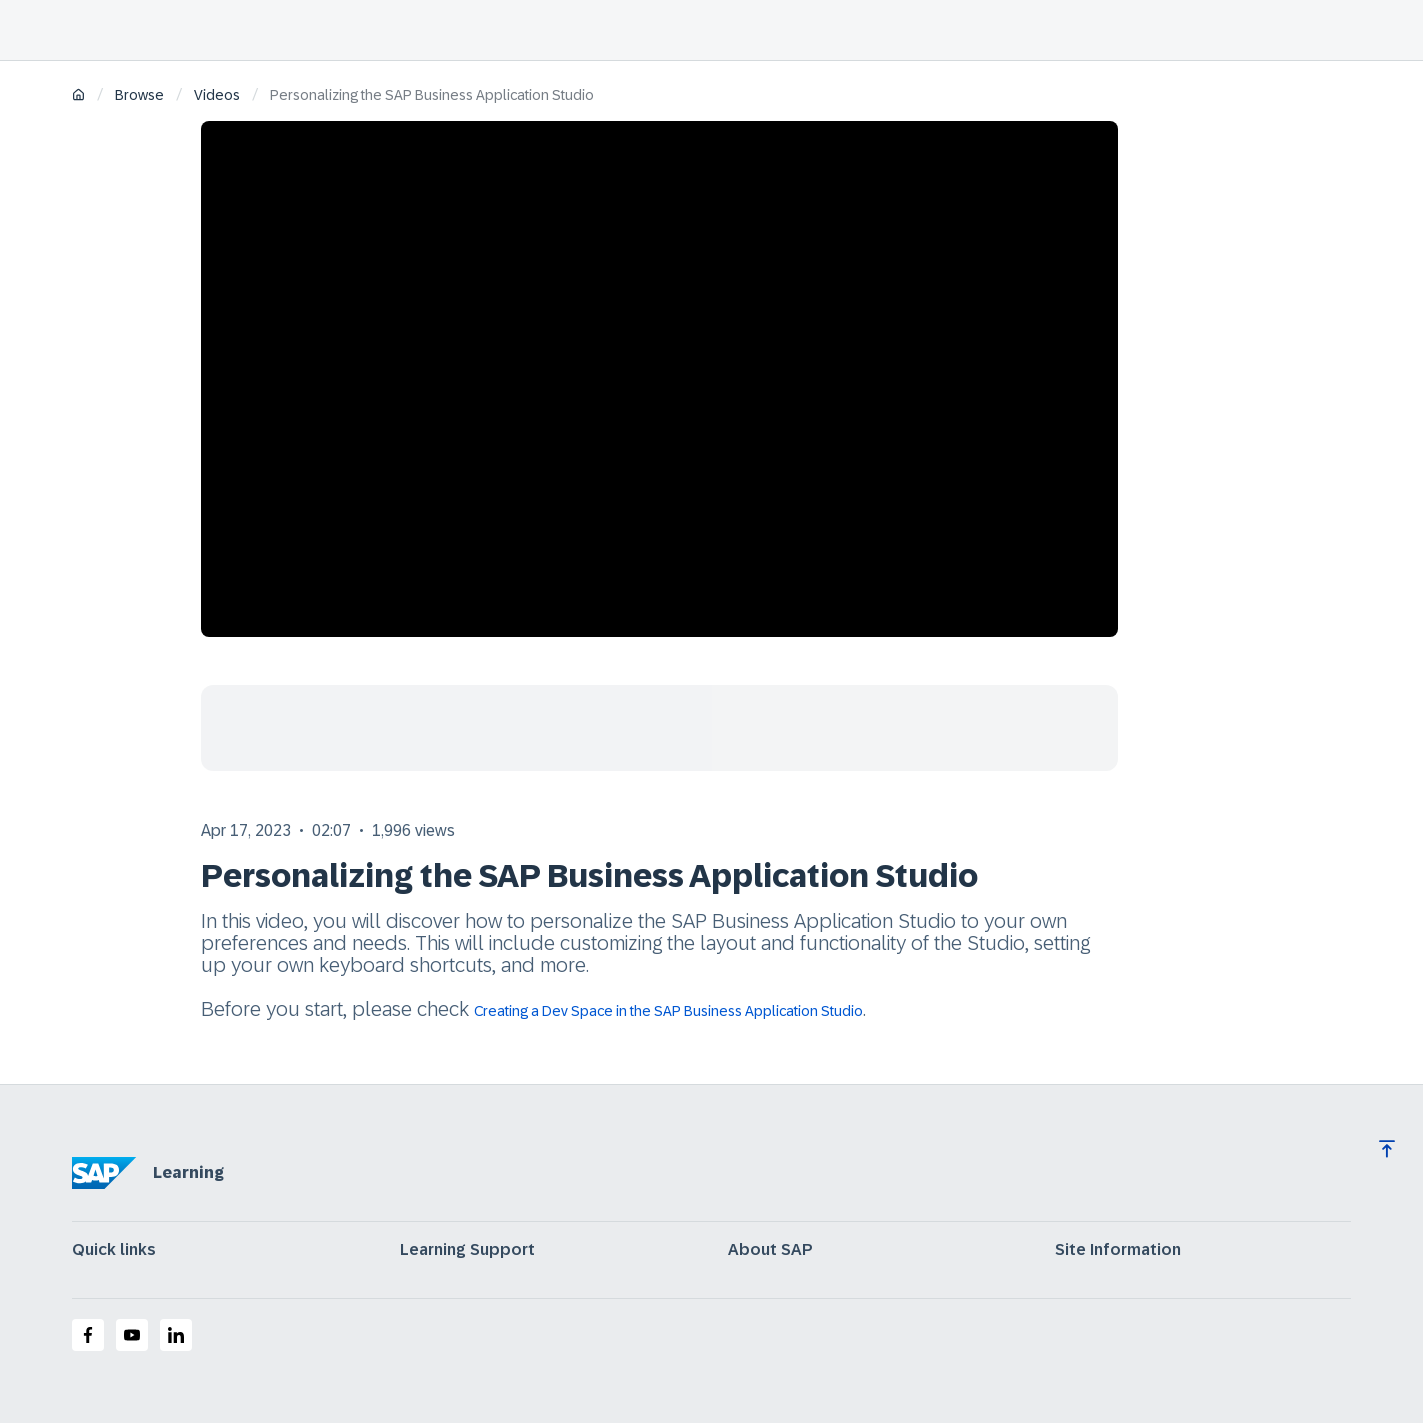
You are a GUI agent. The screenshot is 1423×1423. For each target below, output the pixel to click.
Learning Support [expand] (467, 1250)
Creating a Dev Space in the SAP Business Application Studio (668, 1011)
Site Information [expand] (1118, 1250)
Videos (217, 95)
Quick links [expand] (114, 1250)
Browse (139, 95)
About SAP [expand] (770, 1250)
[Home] (78, 96)
